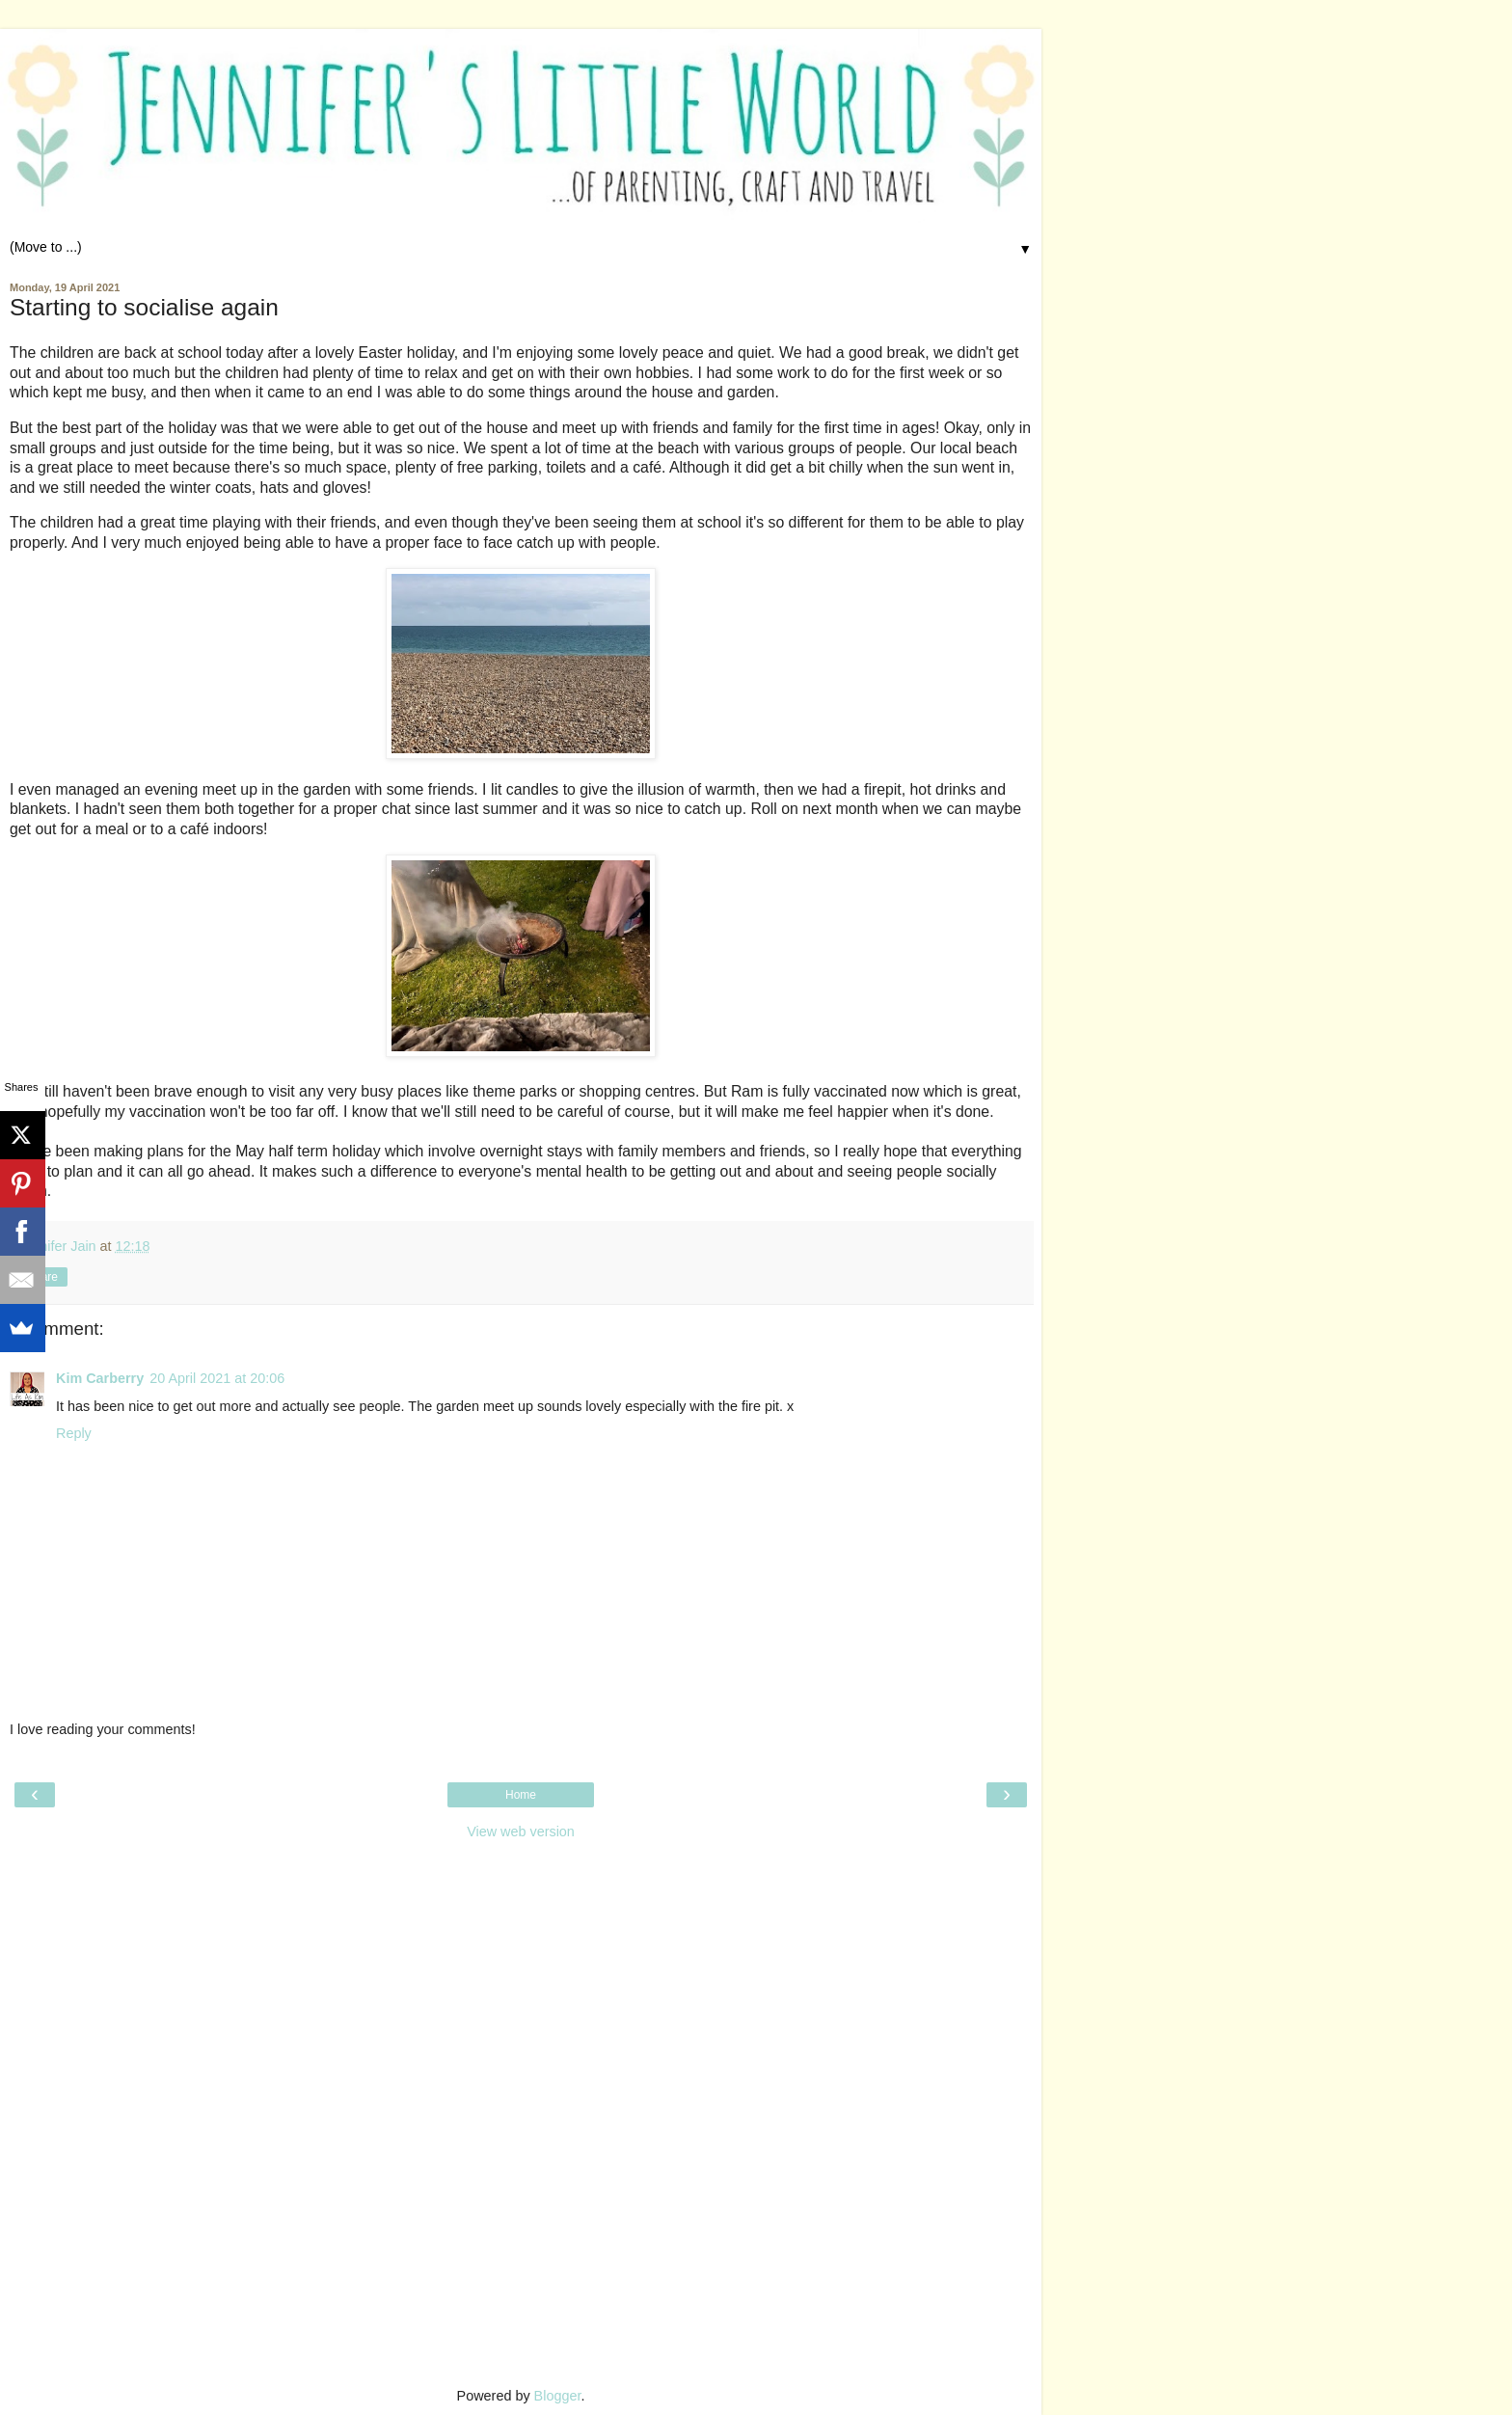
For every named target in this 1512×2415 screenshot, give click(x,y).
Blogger (557, 2395)
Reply (74, 1433)
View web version (521, 1831)
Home (520, 1795)
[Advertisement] (520, 1971)
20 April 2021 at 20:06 (216, 1378)
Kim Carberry (100, 1378)
